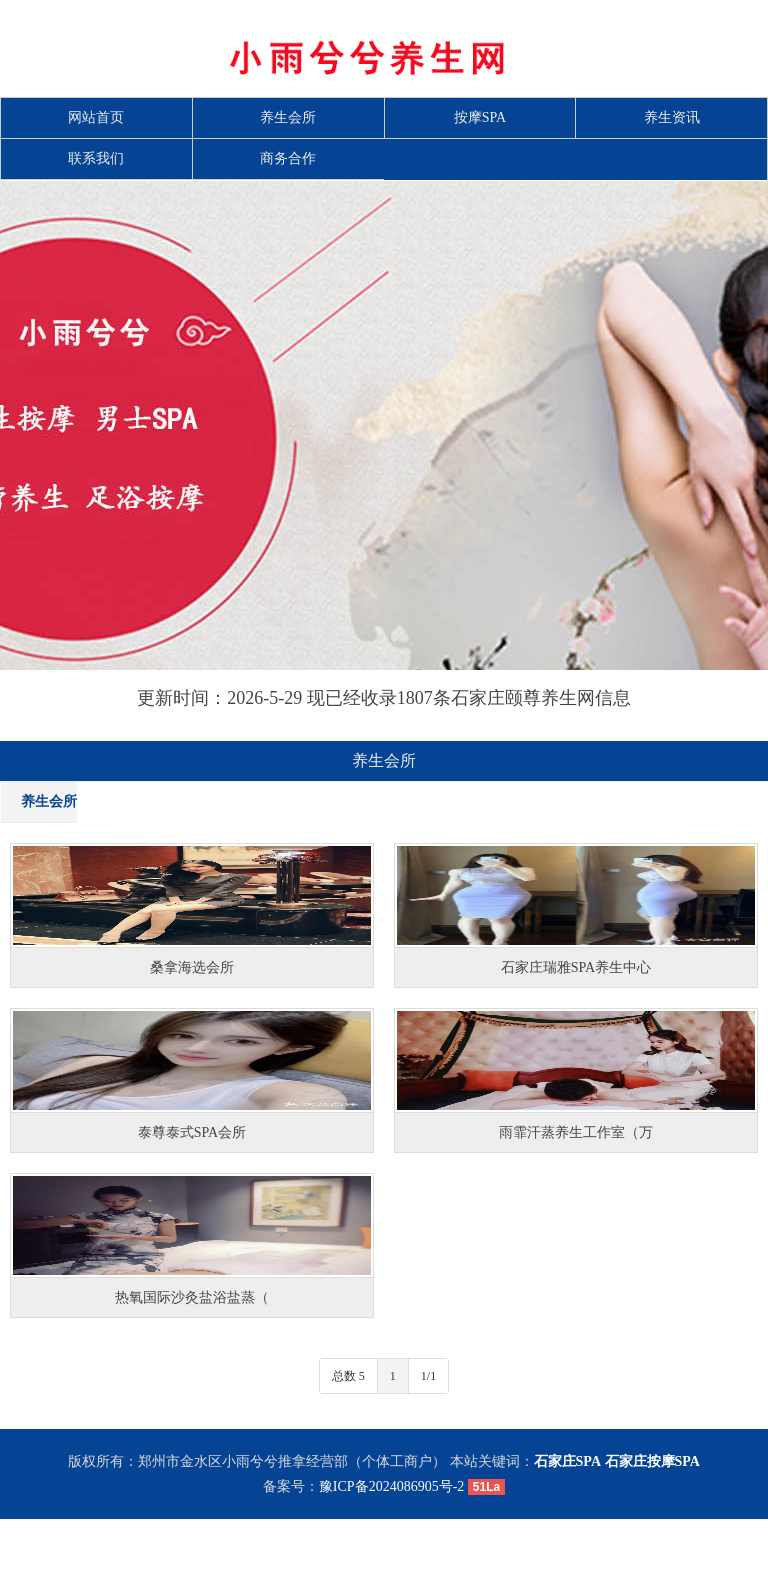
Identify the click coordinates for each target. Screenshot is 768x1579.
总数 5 (348, 1376)
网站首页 (96, 117)
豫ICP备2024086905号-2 (391, 1486)
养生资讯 (672, 117)
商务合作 (288, 158)
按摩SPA (480, 117)
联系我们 (96, 158)
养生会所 (288, 117)
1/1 (428, 1376)
